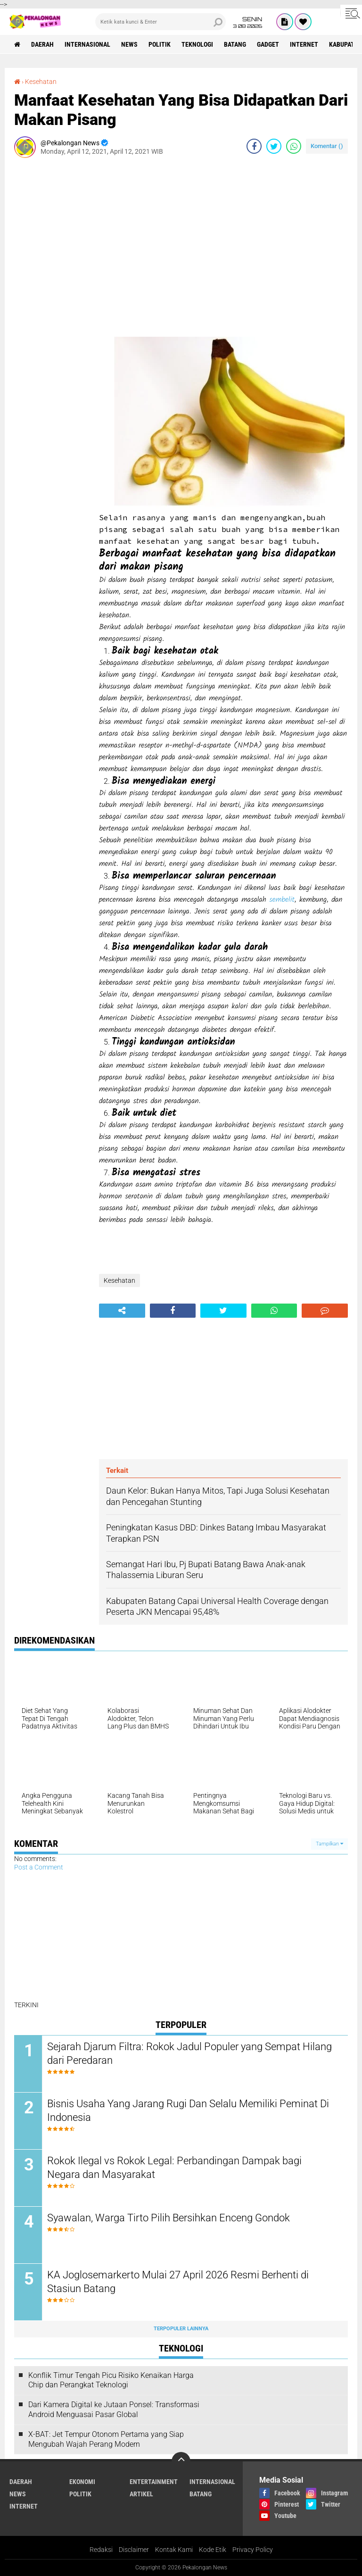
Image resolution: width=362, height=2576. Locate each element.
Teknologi (197, 44)
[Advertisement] (52, 306)
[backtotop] (181, 2461)
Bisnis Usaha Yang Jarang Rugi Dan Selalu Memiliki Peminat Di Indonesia (188, 2110)
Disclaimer (134, 2549)
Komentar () (327, 146)
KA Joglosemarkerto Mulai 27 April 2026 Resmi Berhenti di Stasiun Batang (178, 2281)
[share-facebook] (254, 146)
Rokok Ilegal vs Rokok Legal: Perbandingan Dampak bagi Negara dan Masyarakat (174, 2167)
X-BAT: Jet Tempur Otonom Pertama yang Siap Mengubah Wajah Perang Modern (106, 2439)
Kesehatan (41, 81)
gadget (268, 44)
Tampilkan (329, 1844)
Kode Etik (212, 2549)
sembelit (282, 900)
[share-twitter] (273, 146)
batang (235, 44)
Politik (159, 44)
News (129, 44)
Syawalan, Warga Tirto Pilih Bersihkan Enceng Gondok (168, 2218)
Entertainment (154, 2481)
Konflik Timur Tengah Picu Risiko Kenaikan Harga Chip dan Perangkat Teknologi (111, 2380)
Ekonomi (82, 2481)
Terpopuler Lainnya (181, 2329)
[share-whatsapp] (293, 146)
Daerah (42, 44)
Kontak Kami (174, 2549)
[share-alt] (122, 1311)
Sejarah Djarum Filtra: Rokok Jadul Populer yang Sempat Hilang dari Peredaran (189, 2053)
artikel (141, 2494)
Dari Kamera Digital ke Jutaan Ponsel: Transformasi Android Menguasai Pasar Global (113, 2409)
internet (304, 44)
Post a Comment (38, 1867)
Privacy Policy (252, 2549)
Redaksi (101, 2549)
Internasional (87, 44)
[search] (160, 21)
